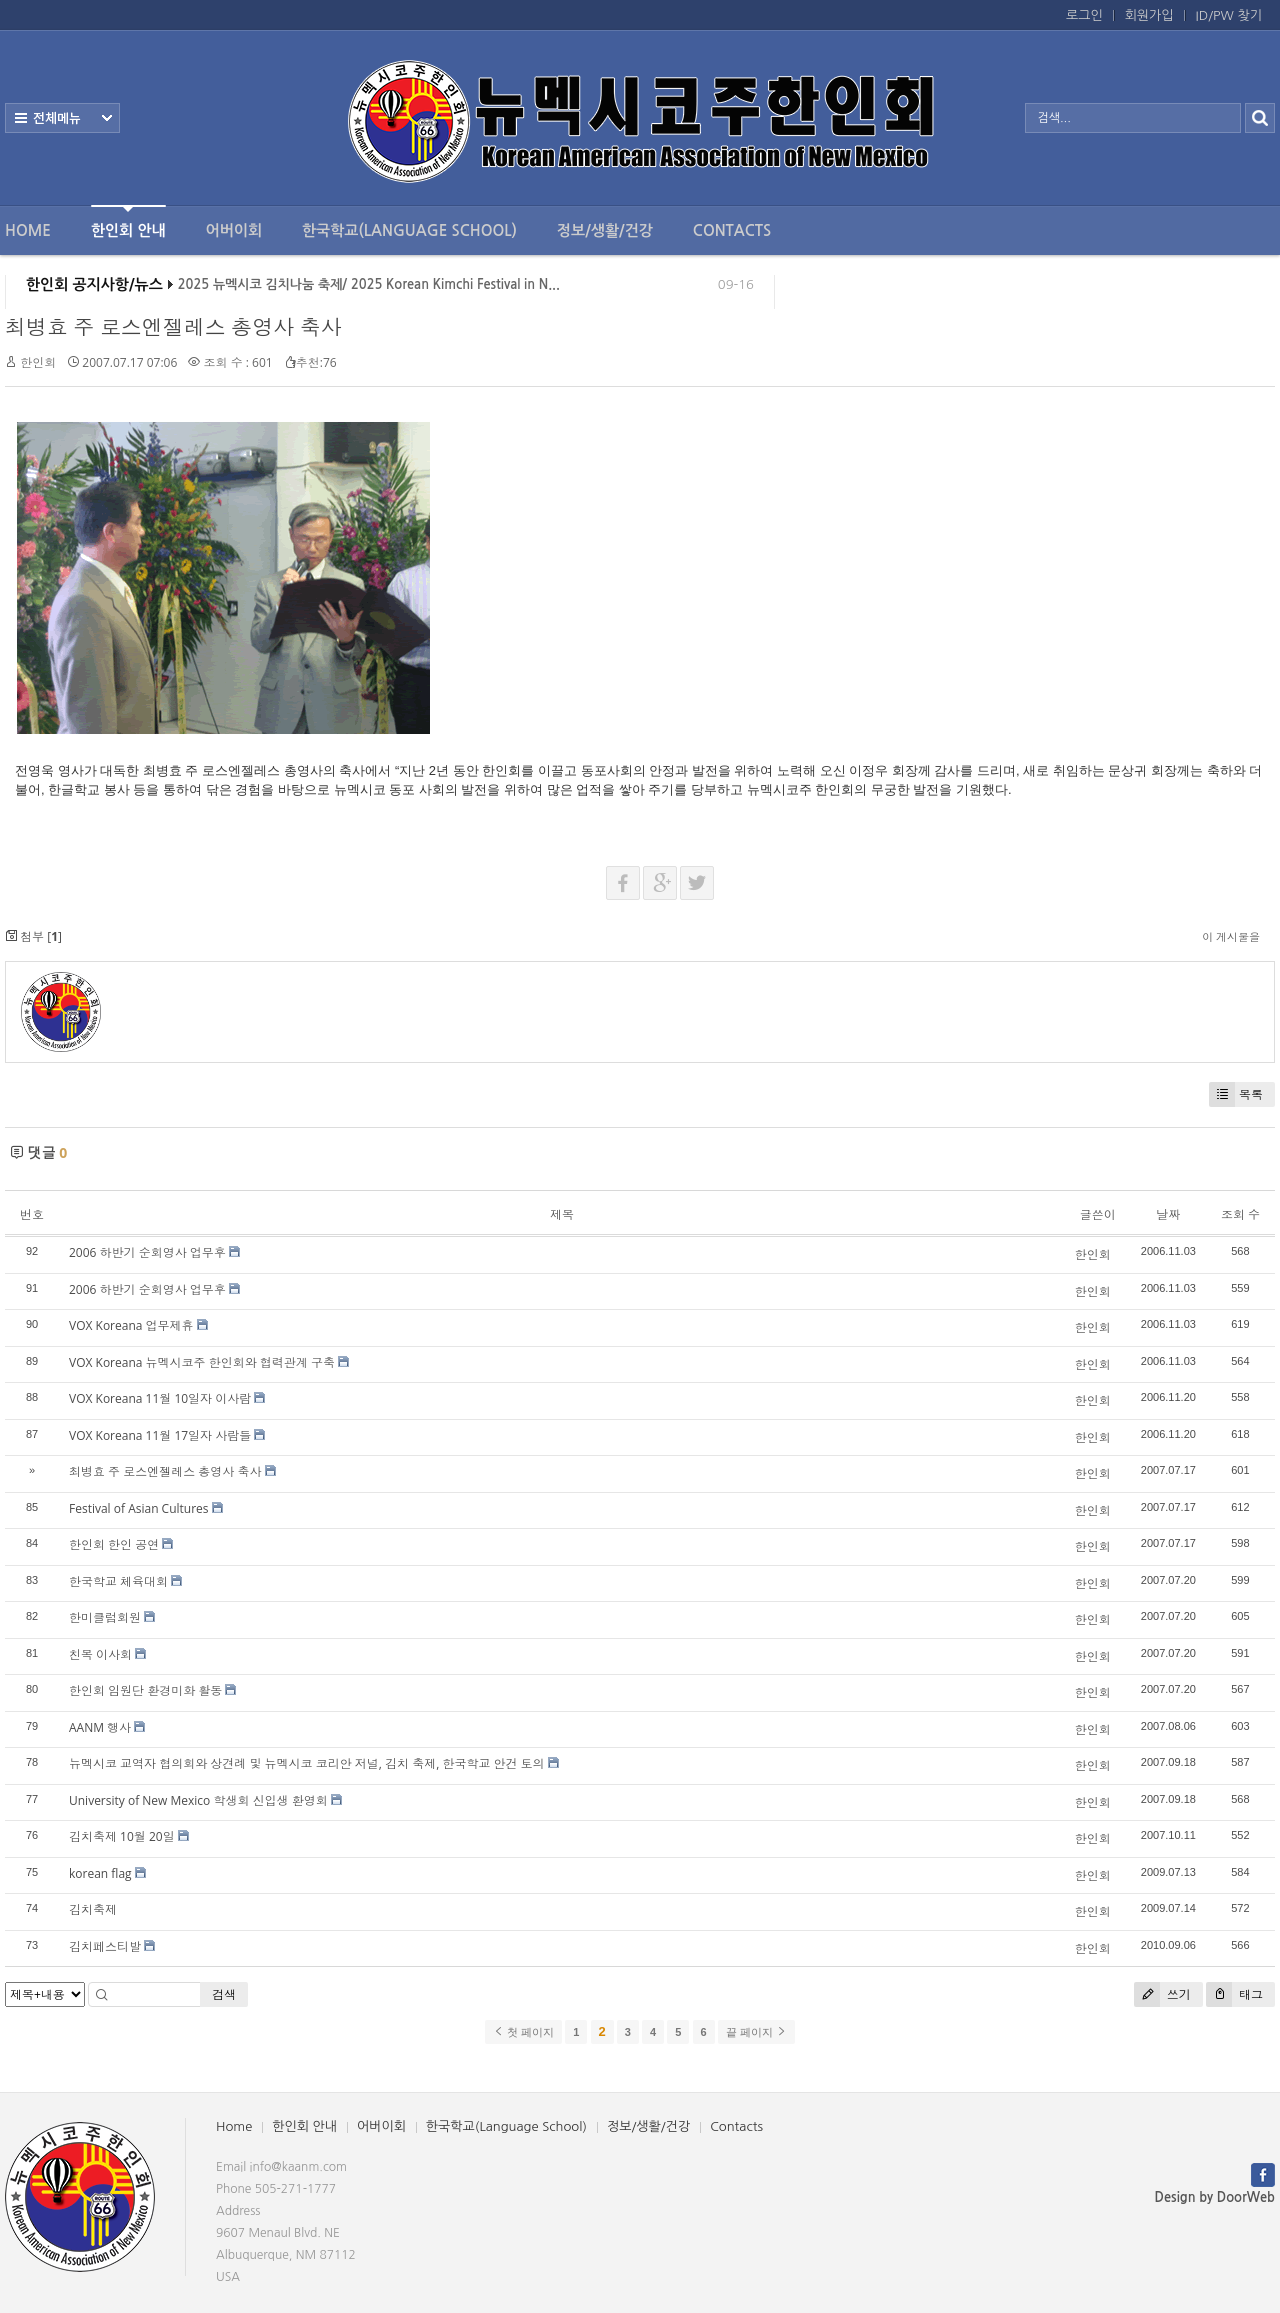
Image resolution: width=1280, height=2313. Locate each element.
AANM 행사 (100, 1727)
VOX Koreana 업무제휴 (131, 1325)
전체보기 (62, 118)
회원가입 (1149, 15)
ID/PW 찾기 (1229, 15)
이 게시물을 (1231, 936)
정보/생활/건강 (605, 230)
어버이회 (234, 230)
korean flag (100, 1873)
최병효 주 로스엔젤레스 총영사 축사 (173, 327)
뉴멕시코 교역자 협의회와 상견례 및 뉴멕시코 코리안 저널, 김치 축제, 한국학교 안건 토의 (307, 1763)
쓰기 (1162, 1994)
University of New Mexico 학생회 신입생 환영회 (198, 1800)
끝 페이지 (756, 2032)
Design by (1215, 2197)
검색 (224, 1994)
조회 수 (1240, 1214)
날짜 (1168, 1214)
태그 (1234, 1994)
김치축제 (93, 1909)
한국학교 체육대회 (118, 1581)
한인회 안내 (128, 221)
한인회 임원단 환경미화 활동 (145, 1690)
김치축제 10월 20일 (122, 1836)
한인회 (38, 362)
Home (28, 230)
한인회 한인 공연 (114, 1544)
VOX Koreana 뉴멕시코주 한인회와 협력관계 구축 (202, 1362)
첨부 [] (33, 936)
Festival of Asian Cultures (139, 1508)
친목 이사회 (100, 1654)
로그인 (1084, 15)
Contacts (732, 230)
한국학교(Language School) (409, 230)
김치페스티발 (105, 1946)
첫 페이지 (523, 2032)
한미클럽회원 (105, 1617)
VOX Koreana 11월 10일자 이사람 (160, 1398)
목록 (1236, 1094)
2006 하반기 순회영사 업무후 (147, 1252)
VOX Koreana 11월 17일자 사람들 (160, 1435)
